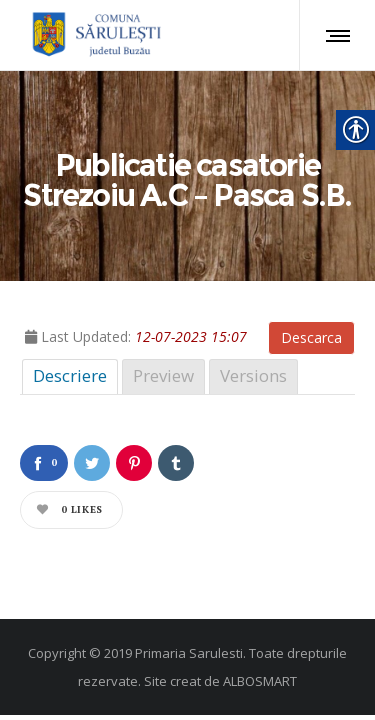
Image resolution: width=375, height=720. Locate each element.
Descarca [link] (311, 337)
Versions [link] (253, 375)
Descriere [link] (70, 375)
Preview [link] (163, 375)
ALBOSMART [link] (260, 681)
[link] (93, 35)
